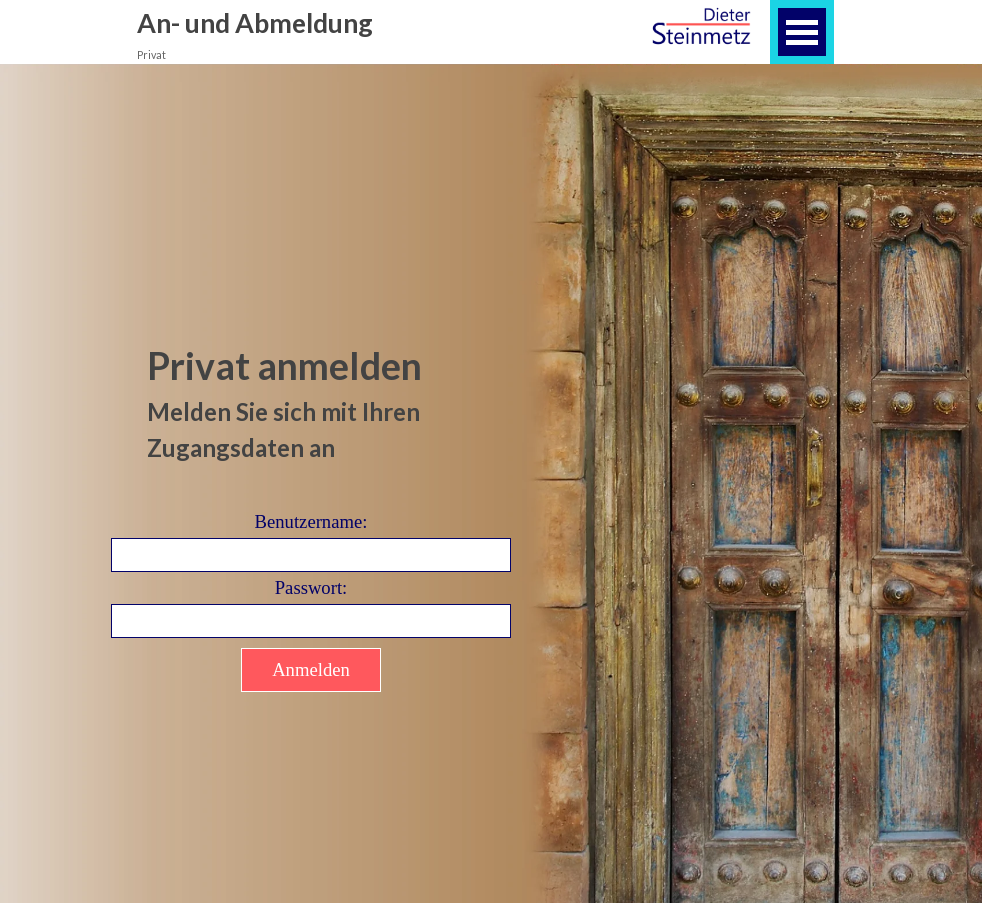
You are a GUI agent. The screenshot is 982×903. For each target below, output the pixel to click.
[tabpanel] (311, 402)
